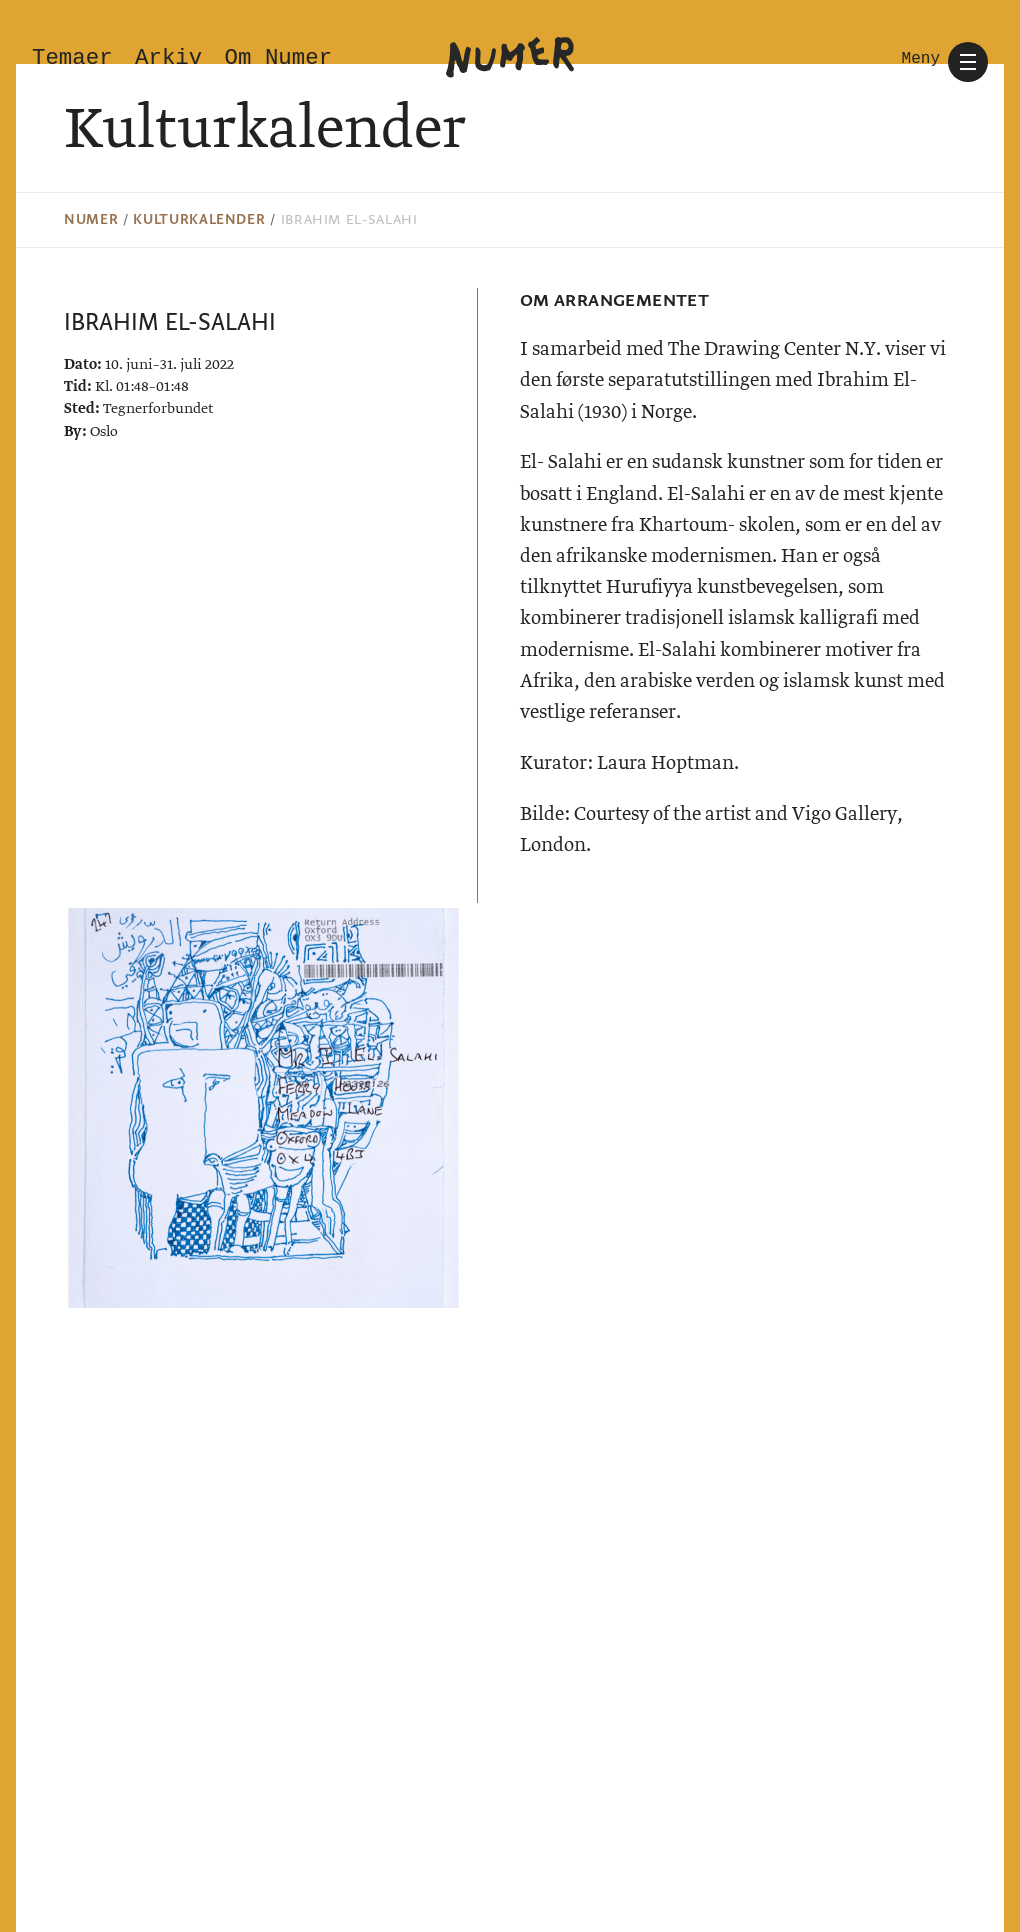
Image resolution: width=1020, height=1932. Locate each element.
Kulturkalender (199, 219)
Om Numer (279, 58)
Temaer (72, 58)
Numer (91, 219)
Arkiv (168, 58)
